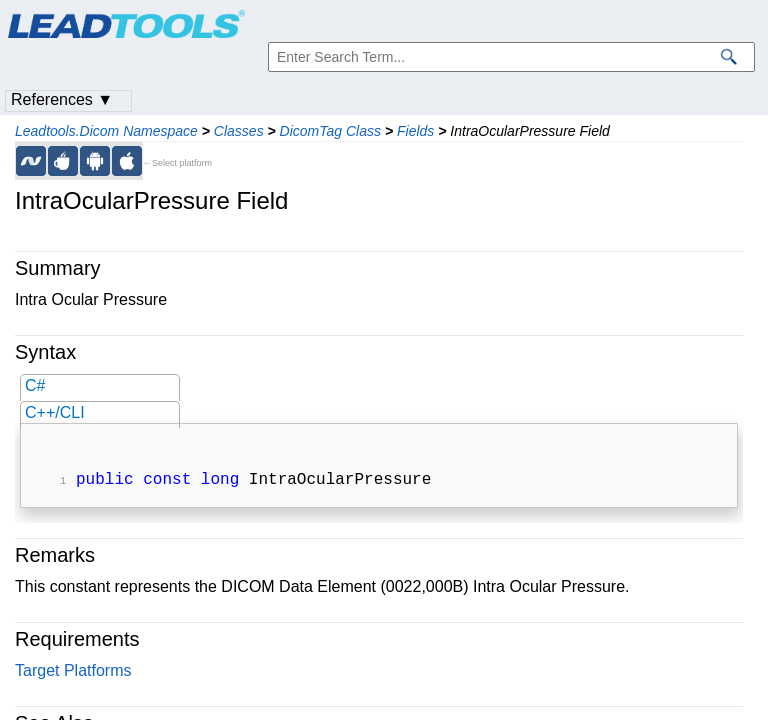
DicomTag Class (330, 131)
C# (35, 385)
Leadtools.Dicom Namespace (106, 131)
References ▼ (62, 99)
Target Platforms (73, 672)
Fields (415, 131)
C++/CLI (55, 412)
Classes (239, 131)
